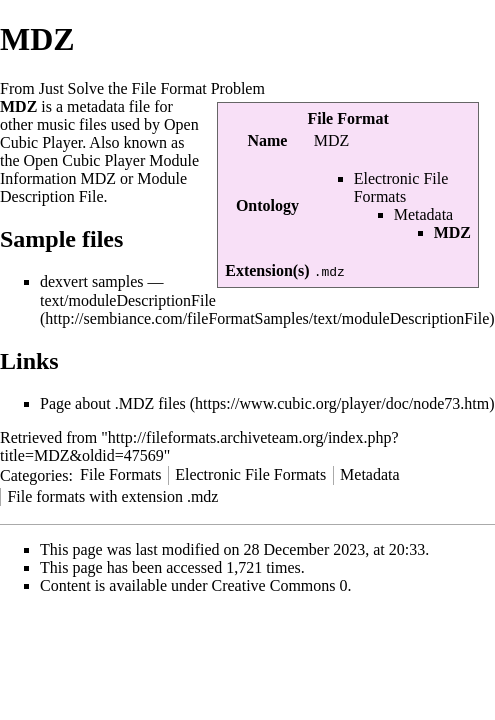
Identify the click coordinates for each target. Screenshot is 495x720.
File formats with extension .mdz (112, 496)
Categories (34, 474)
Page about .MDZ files (113, 403)
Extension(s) (267, 270)
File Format (347, 118)
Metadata (424, 214)
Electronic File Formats (401, 187)
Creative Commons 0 (280, 585)
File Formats (120, 474)
